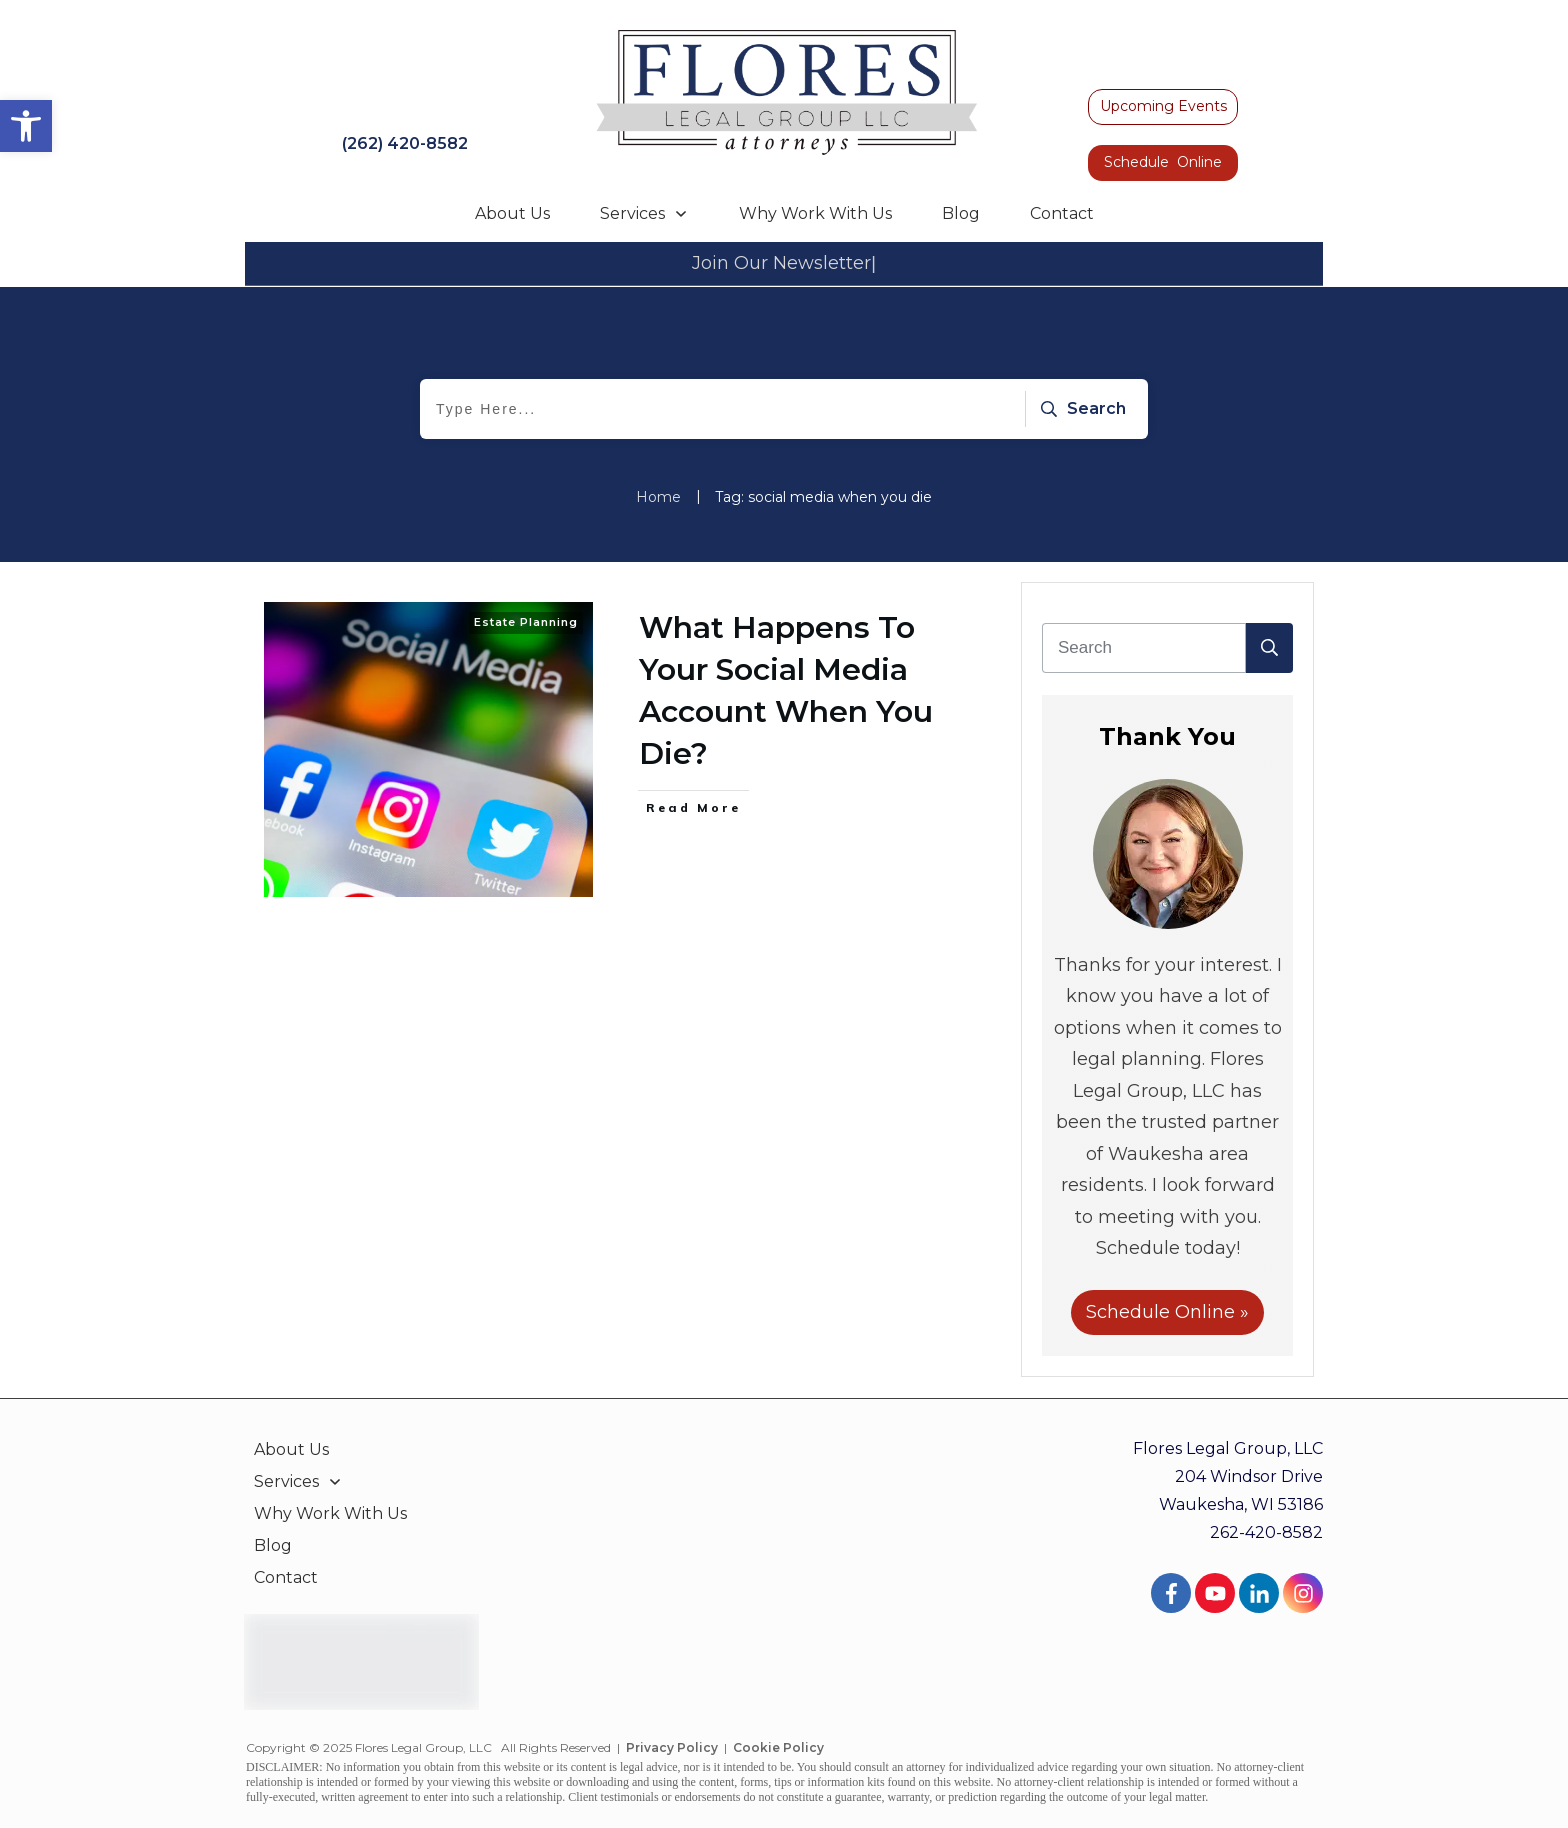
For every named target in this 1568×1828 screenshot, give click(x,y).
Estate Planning (526, 622)
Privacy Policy (672, 1747)
